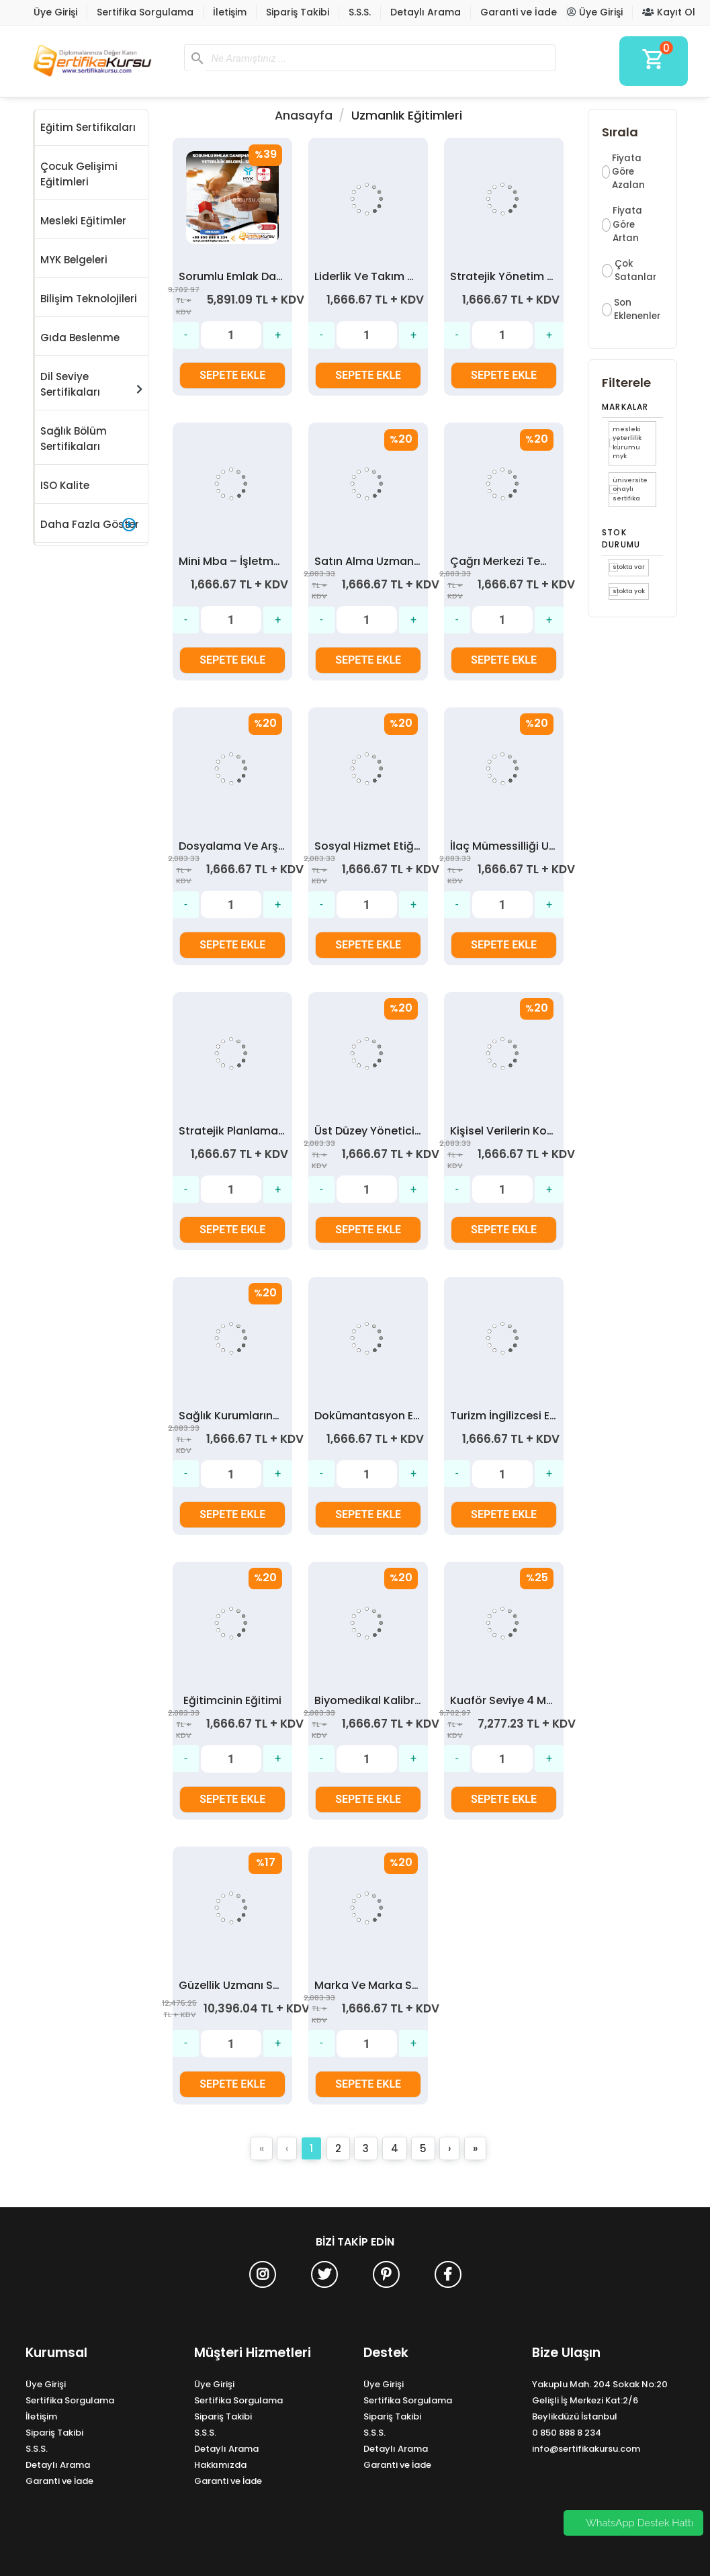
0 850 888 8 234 (566, 2432)
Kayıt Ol (668, 12)
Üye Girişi (55, 12)
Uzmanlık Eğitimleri (406, 115)
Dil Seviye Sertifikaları (91, 384)
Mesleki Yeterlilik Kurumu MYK (627, 443)
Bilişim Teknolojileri (88, 299)
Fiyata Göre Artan (627, 224)
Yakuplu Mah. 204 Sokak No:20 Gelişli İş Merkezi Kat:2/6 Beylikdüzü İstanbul (600, 2400)
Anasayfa (303, 115)
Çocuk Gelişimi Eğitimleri (79, 174)
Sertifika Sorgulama (145, 12)
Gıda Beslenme (80, 337)
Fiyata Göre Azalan (628, 171)
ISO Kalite (64, 485)
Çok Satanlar (635, 270)
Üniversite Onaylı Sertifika (630, 489)
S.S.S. (360, 12)
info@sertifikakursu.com (586, 2448)
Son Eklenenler (637, 309)
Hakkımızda (220, 2464)
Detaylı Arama (425, 12)
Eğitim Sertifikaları (88, 127)
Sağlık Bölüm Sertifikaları (73, 438)
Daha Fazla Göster (89, 525)
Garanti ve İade (518, 12)
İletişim (230, 12)
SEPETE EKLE (232, 375)
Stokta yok (629, 591)
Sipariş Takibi (297, 12)
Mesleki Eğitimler (83, 221)
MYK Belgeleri (73, 260)
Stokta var (629, 567)
